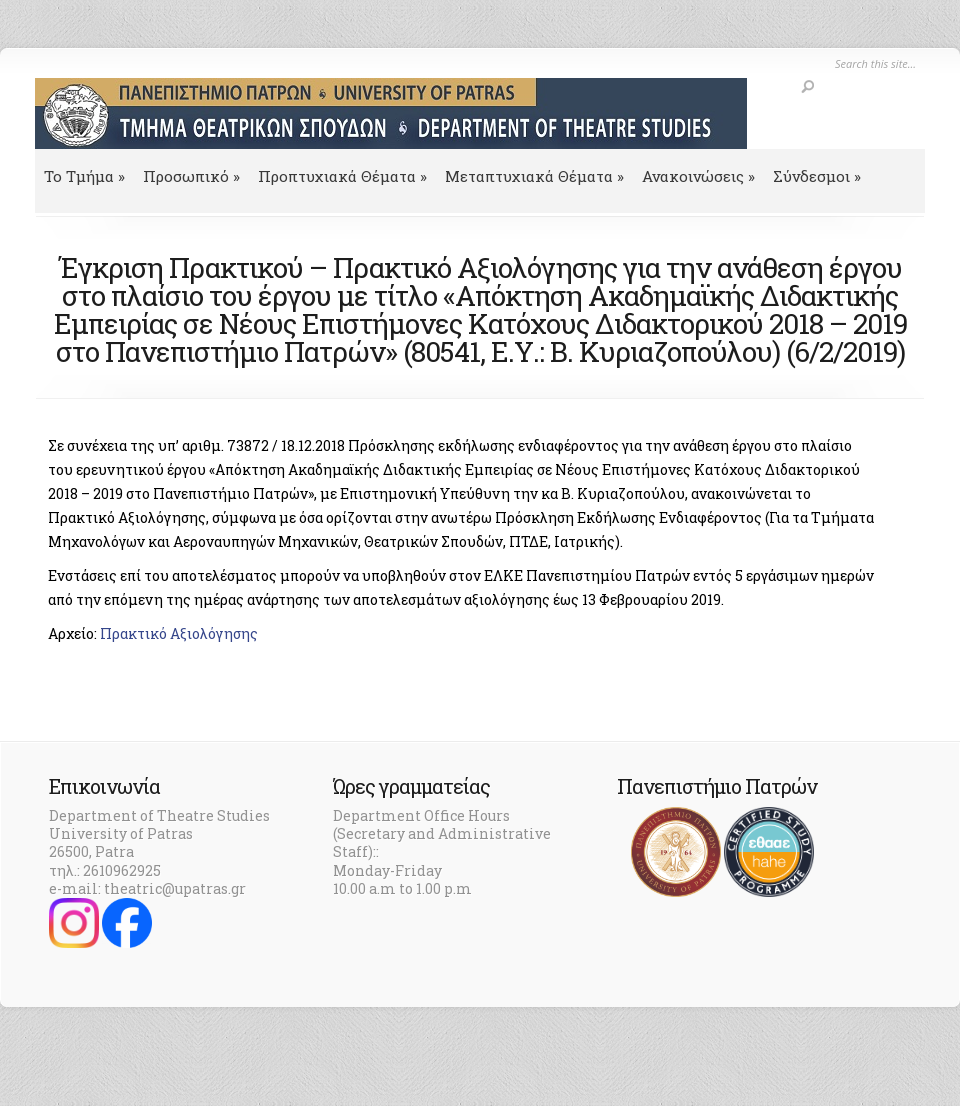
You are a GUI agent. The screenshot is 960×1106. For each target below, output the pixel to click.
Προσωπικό (191, 176)
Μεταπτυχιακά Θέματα (534, 176)
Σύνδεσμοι (817, 176)
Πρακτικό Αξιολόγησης (179, 633)
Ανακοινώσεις (698, 176)
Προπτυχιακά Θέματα (342, 176)
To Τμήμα (84, 176)
